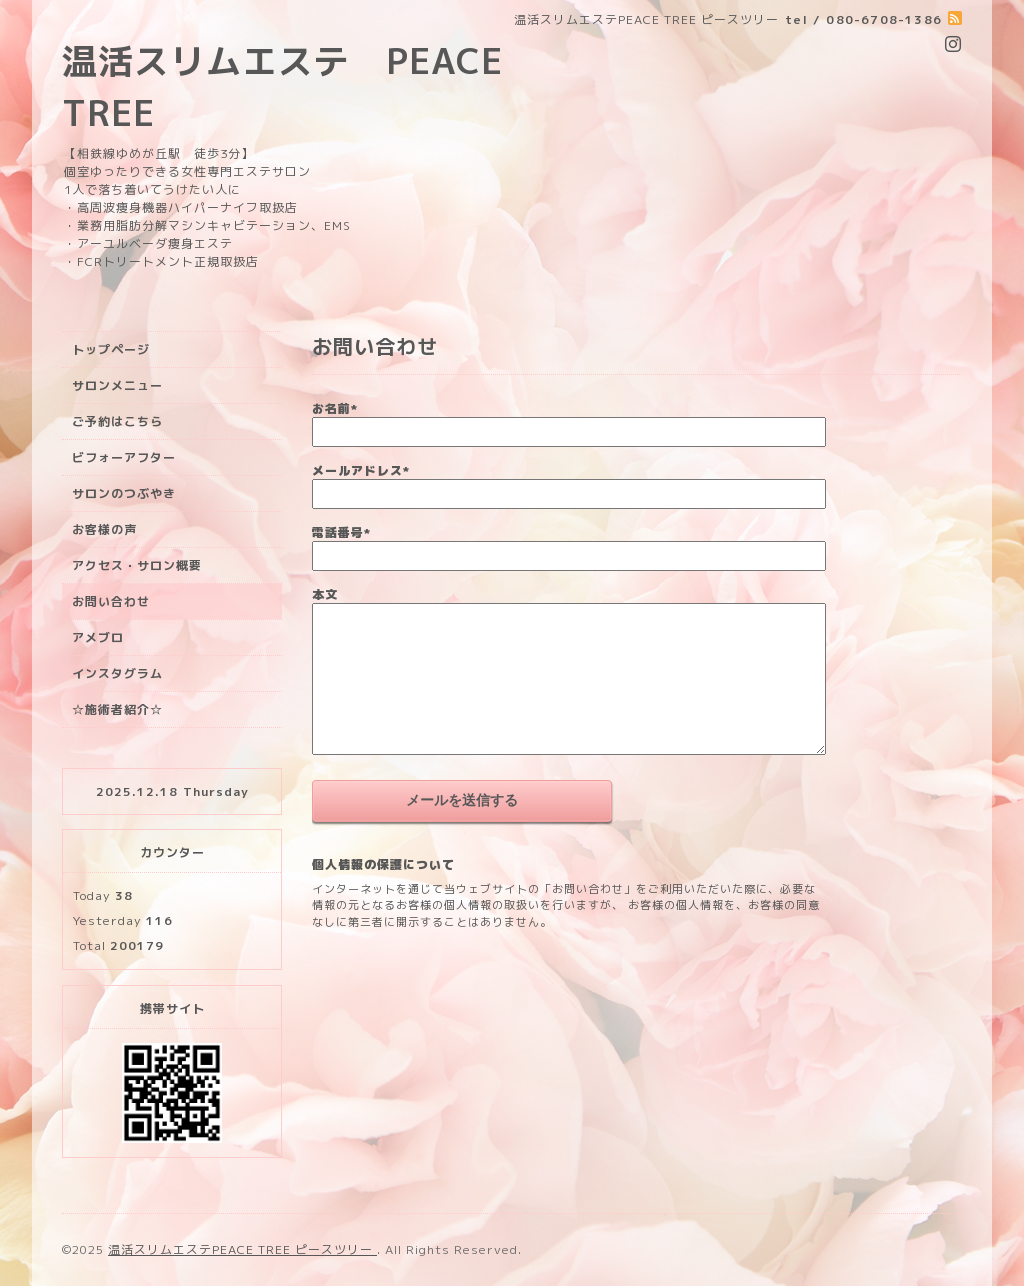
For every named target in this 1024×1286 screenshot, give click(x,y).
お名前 (335, 408)
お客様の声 (104, 529)
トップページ (111, 349)
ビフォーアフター (124, 457)
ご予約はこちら (117, 421)
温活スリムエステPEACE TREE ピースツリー (242, 1249)
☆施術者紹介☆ (117, 709)
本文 (325, 594)
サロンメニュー (117, 385)
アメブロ (98, 637)
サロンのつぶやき (124, 493)
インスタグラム (117, 673)
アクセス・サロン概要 (137, 565)
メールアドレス (361, 470)
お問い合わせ (111, 601)
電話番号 (341, 532)
